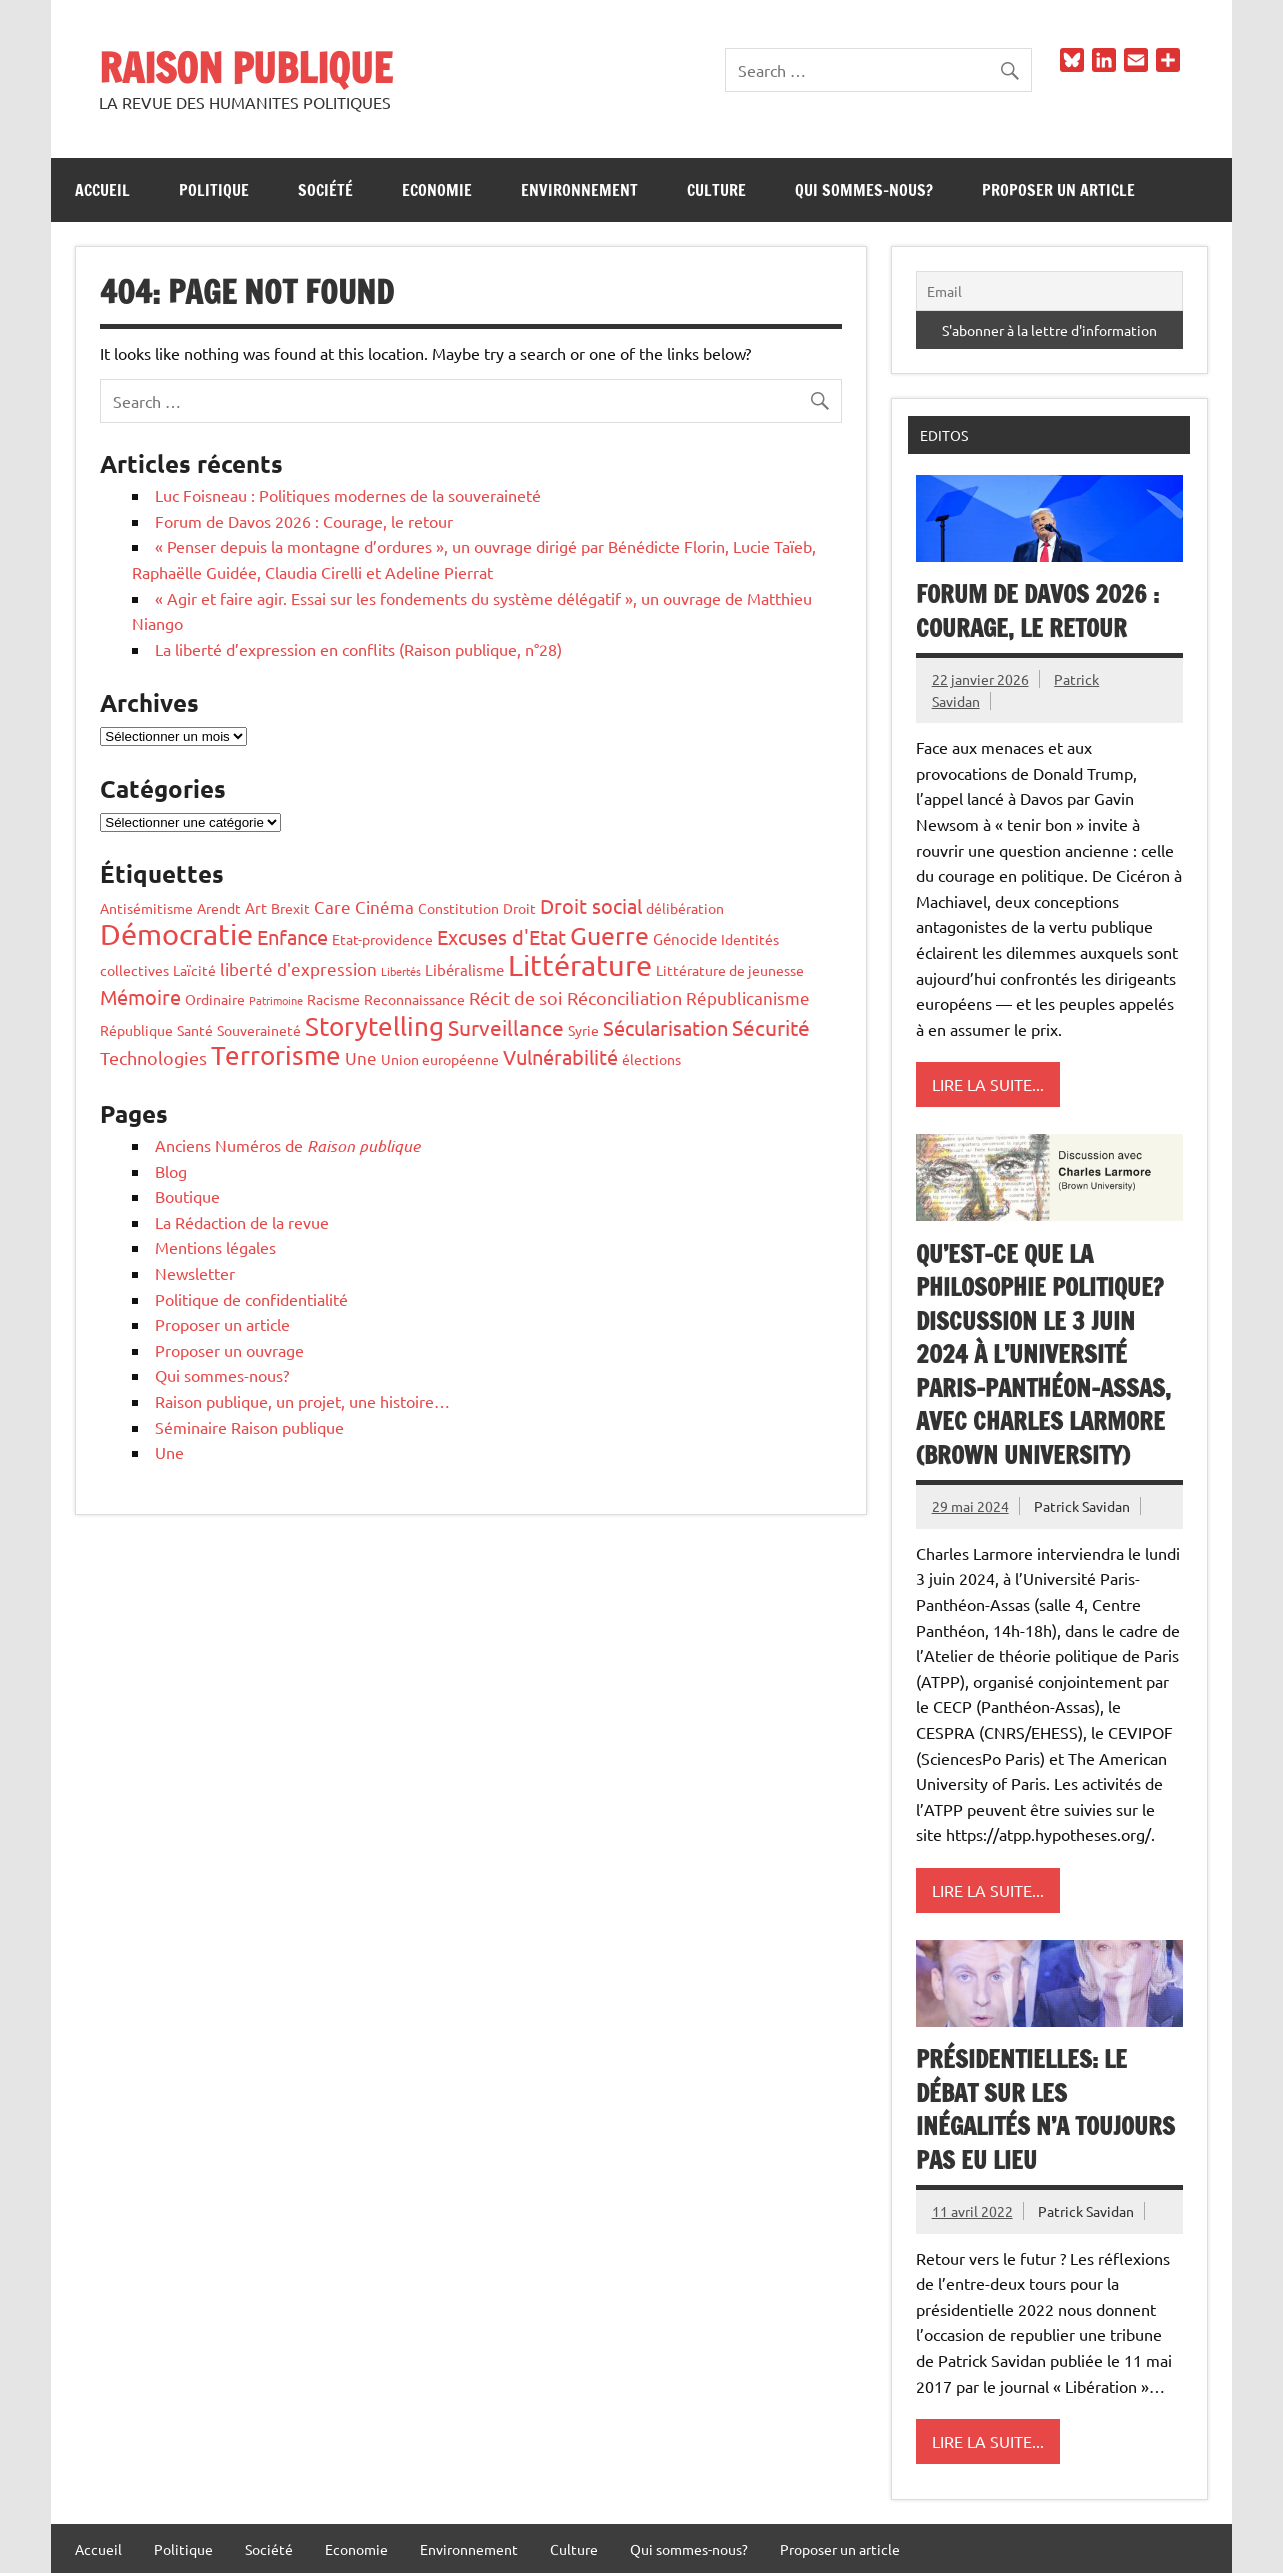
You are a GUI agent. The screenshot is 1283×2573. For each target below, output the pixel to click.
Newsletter (195, 1273)
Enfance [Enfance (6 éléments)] (292, 936)
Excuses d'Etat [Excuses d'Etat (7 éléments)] (501, 936)
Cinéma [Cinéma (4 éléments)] (384, 906)
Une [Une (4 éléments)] (361, 1057)
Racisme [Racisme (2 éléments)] (333, 999)
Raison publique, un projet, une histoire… (302, 1401)
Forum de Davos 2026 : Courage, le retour (304, 521)
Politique (214, 190)
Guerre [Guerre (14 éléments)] (609, 935)
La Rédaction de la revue (242, 1222)
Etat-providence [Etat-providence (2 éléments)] (382, 939)
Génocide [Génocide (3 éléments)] (685, 938)
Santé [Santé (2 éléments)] (195, 1030)
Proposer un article (1058, 190)
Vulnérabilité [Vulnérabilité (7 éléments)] (560, 1056)
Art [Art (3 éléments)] (256, 907)
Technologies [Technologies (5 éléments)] (153, 1057)
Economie (437, 190)
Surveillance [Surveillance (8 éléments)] (506, 1027)
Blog (171, 1171)
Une (169, 1452)
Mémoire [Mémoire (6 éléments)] (140, 996)
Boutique (187, 1196)
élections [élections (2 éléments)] (651, 1059)
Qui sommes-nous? (864, 190)
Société (325, 190)
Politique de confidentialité (251, 1299)
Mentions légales (215, 1247)
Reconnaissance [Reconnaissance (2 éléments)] (414, 999)
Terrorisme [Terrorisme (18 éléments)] (276, 1055)
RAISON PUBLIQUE (245, 67)
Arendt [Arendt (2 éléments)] (219, 908)
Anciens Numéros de (287, 1145)
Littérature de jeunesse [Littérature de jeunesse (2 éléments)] (730, 970)
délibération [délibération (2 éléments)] (685, 908)
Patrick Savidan (1082, 1506)
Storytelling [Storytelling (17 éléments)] (374, 1026)
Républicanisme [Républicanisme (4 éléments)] (748, 997)
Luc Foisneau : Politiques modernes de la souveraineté (348, 495)
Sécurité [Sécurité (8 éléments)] (771, 1027)
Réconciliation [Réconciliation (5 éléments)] (624, 997)
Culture (716, 190)
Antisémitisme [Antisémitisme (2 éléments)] (146, 908)
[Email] (1049, 291)
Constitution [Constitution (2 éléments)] (458, 908)
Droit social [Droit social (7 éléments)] (591, 905)
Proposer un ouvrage (229, 1350)
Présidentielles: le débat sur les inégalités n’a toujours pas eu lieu (1045, 2109)
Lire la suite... (988, 1084)
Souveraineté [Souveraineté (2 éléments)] (259, 1030)
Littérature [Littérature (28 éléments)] (580, 965)
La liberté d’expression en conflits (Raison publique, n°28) (358, 649)
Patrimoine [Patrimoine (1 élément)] (276, 1000)
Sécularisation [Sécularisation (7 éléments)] (665, 1027)
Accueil (102, 190)
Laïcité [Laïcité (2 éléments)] (194, 970)
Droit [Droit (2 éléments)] (519, 908)
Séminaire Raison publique (249, 1427)
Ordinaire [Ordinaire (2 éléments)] (215, 999)
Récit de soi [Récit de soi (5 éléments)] (516, 997)
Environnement (579, 190)
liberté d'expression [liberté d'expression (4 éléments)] (298, 968)
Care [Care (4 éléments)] (332, 906)
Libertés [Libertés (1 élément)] (401, 971)
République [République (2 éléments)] (136, 1030)
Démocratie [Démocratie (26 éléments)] (176, 934)
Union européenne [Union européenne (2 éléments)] (440, 1059)
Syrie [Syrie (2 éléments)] (583, 1030)
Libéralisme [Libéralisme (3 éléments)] (464, 969)
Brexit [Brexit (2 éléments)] (290, 908)
